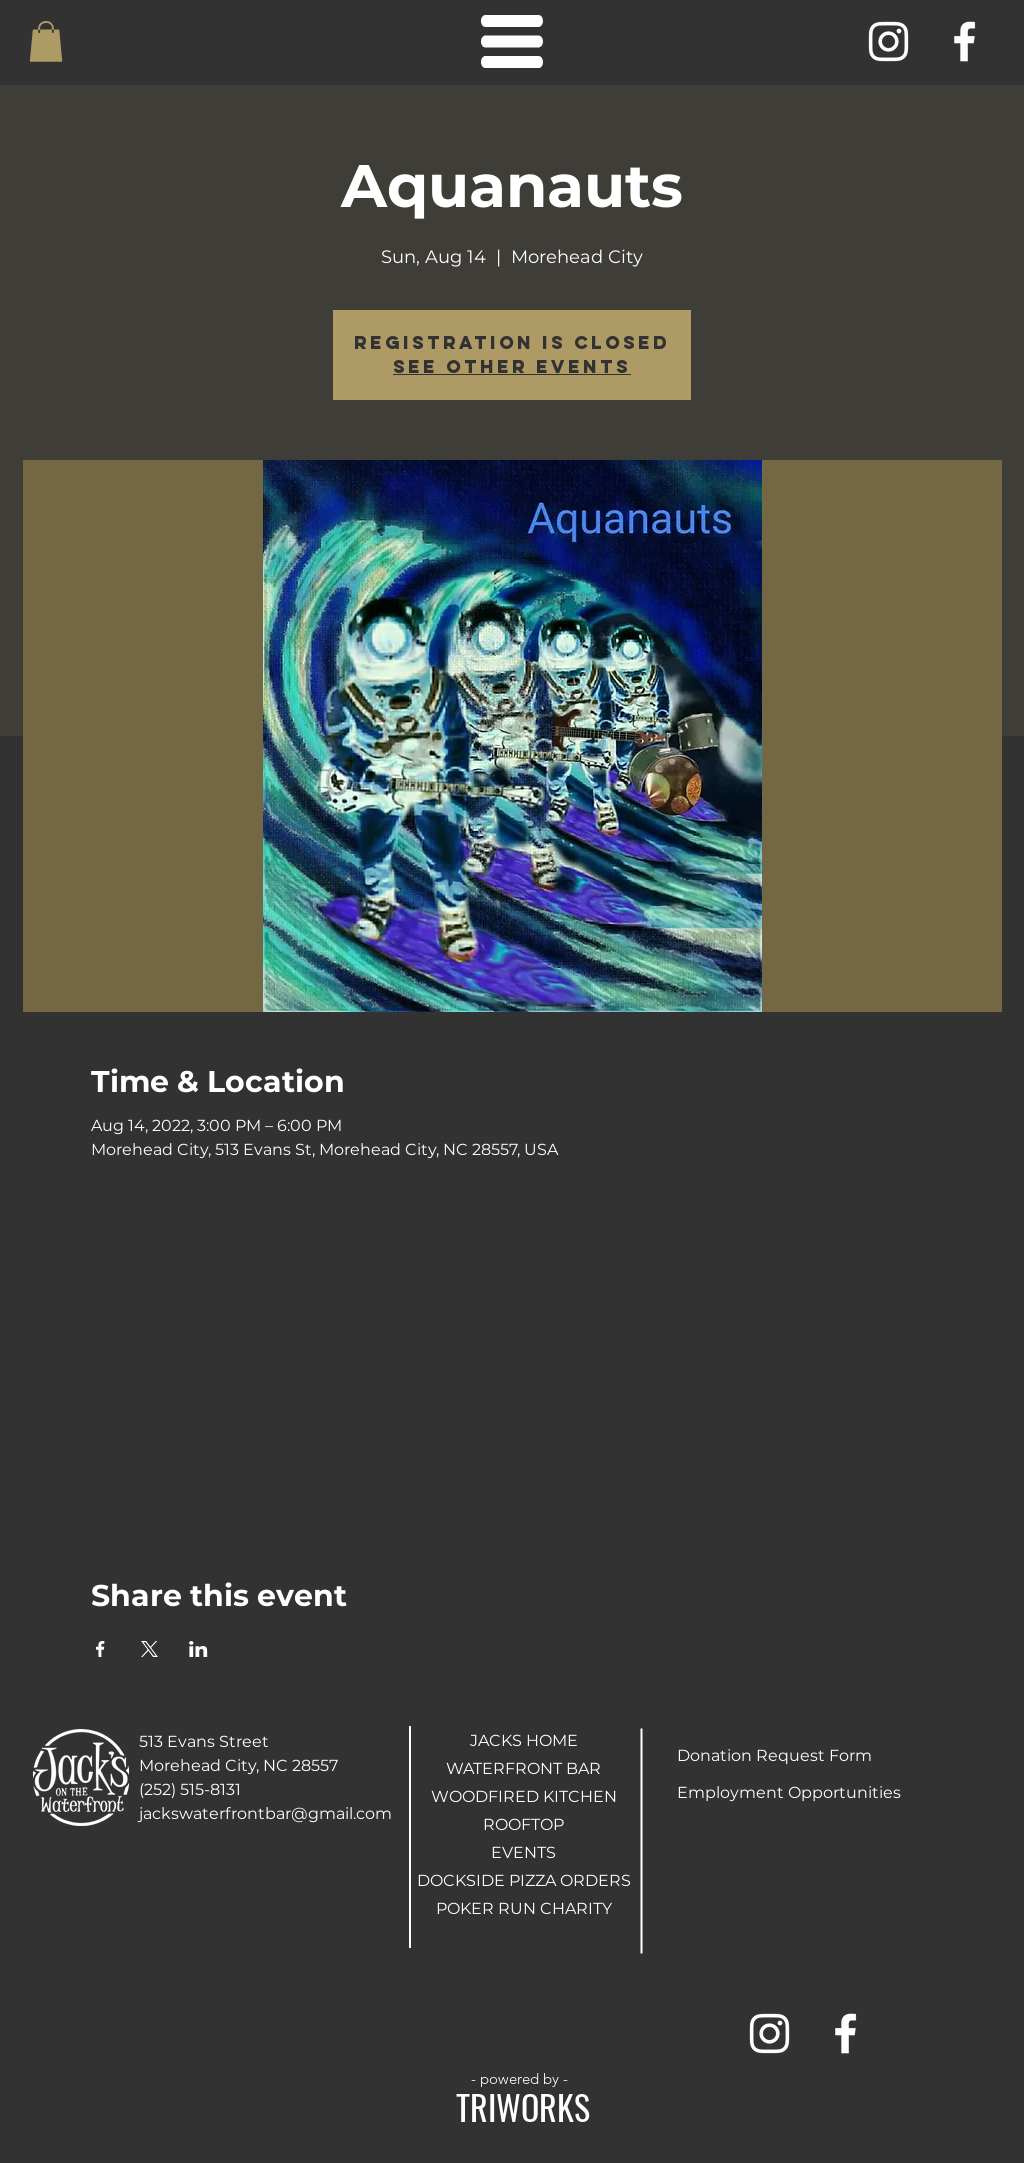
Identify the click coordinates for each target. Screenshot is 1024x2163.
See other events (512, 366)
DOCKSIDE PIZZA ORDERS (523, 1880)
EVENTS (523, 1852)
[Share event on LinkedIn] (198, 1649)
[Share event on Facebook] (100, 1649)
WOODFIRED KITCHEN (523, 1796)
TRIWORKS (523, 2106)
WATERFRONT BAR (523, 1768)
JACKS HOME (524, 1740)
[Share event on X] (149, 1649)
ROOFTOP (523, 1824)
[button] (46, 41)
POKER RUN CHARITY (523, 1908)
